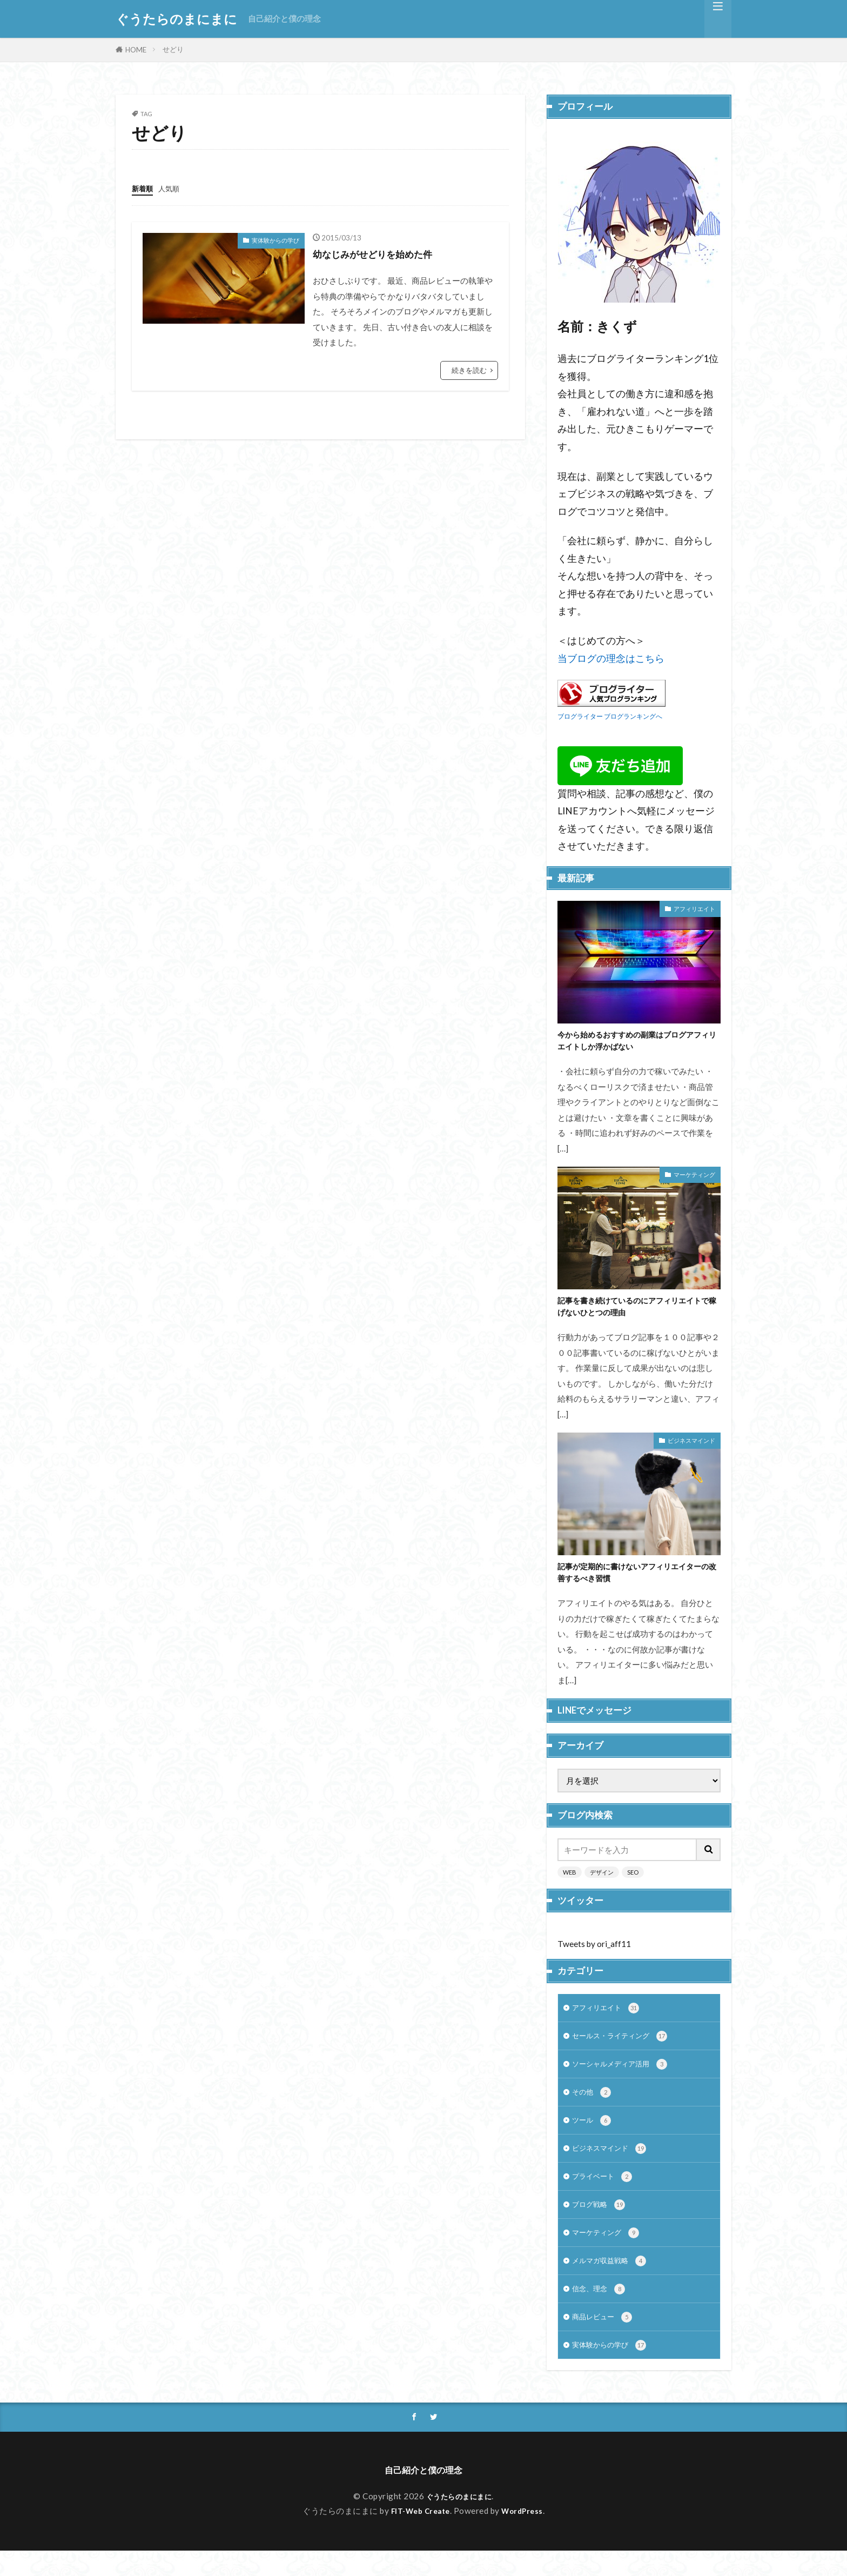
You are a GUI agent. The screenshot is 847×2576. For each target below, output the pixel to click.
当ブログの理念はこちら (610, 658)
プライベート (605, 2192)
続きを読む (469, 369)
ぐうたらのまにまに (176, 18)
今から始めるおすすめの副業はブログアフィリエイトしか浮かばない (635, 1042)
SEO (632, 1880)
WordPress (526, 2536)
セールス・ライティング (625, 2046)
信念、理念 (601, 2309)
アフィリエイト (694, 908)
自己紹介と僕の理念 (284, 18)
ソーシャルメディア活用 (625, 2075)
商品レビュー (605, 2338)
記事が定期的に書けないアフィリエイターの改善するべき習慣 (635, 1579)
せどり (173, 49)
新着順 (144, 188)
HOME (135, 49)
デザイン (602, 1880)
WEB (569, 1880)
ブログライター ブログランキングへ (609, 716)
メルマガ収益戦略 (613, 2280)
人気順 (174, 188)
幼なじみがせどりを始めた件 (383, 252)
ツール (593, 2133)
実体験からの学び (275, 239)
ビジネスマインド (691, 1445)
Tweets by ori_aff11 (594, 1952)
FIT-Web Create (418, 2536)
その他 (593, 2104)
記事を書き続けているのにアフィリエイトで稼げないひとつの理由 (635, 1311)
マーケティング (694, 1177)
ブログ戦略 (601, 2221)
